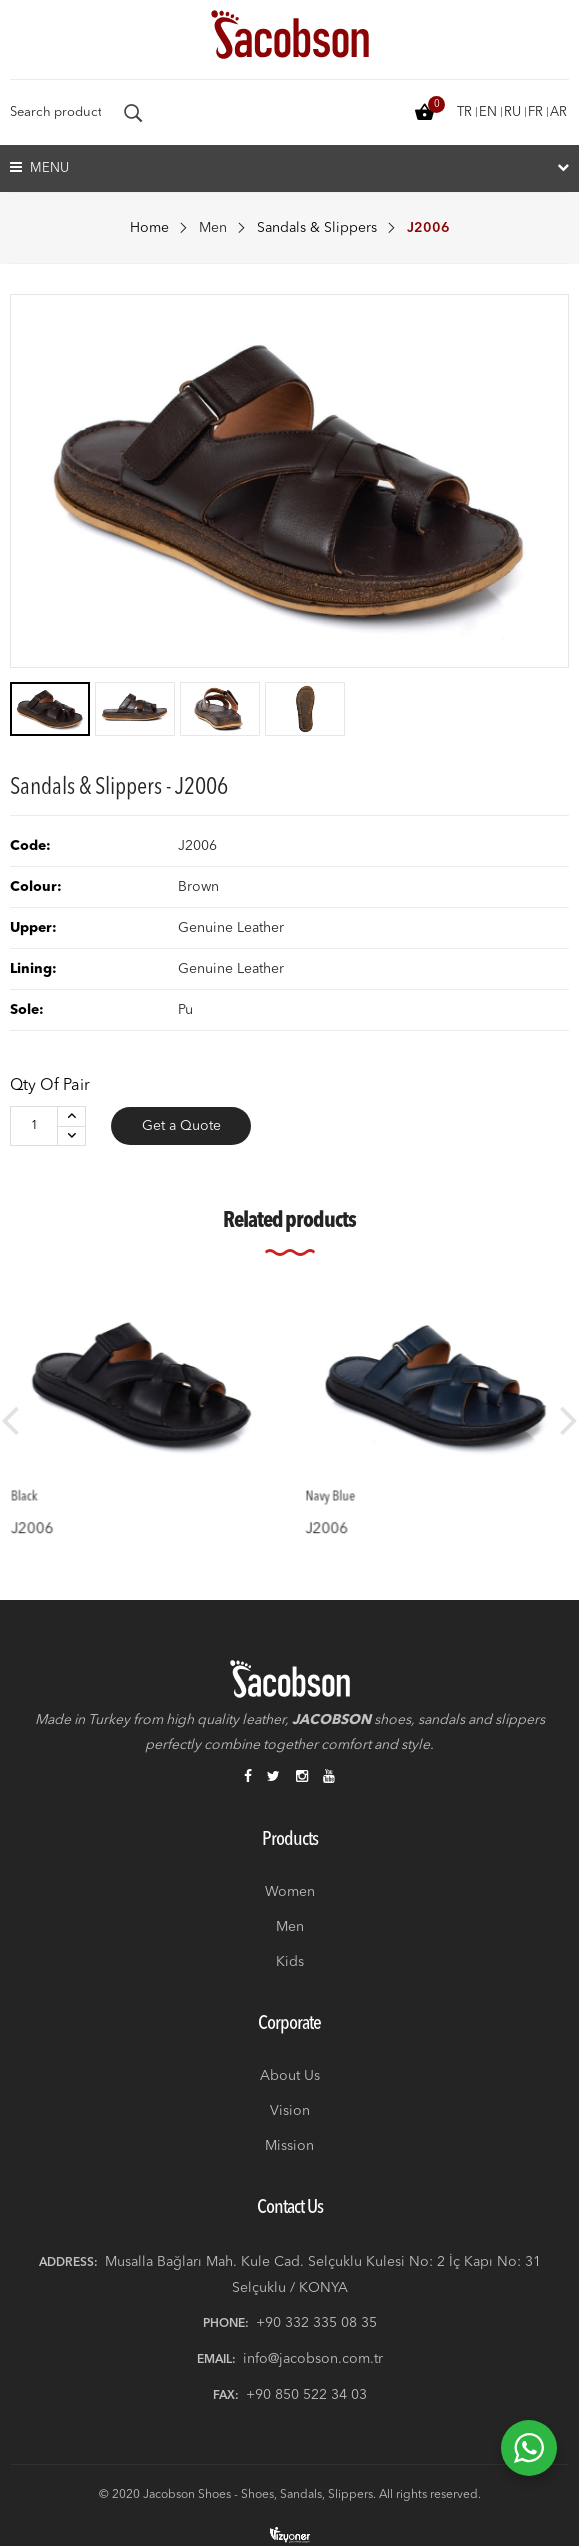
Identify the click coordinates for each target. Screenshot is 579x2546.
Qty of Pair (50, 1086)
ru (512, 112)
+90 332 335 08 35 (316, 2323)
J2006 (54, 1505)
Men (213, 228)
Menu (39, 167)
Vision (290, 2111)
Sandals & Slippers (317, 228)
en (488, 112)
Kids (290, 1962)
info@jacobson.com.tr (313, 2359)
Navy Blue (351, 1479)
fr (535, 112)
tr (464, 112)
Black (48, 1479)
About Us (290, 2076)
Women (290, 1892)
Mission (289, 2146)
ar (558, 112)
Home (149, 228)
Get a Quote (181, 1126)
